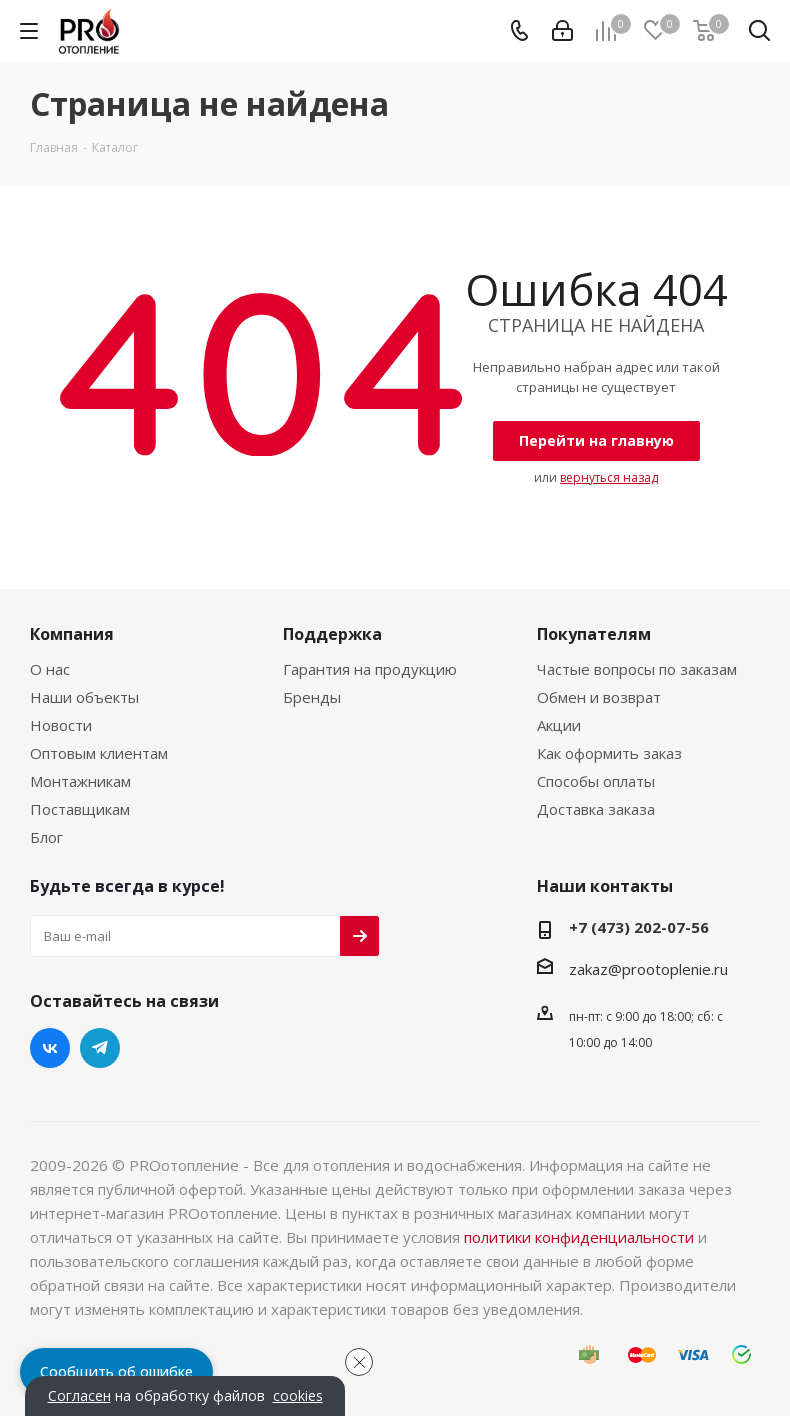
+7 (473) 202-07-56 (639, 927)
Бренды (312, 697)
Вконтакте (50, 1048)
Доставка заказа (596, 809)
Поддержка (332, 634)
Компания (72, 634)
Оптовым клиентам (99, 753)
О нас (50, 669)
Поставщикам (80, 809)
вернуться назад (609, 477)
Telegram (100, 1048)
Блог (46, 837)
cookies (298, 1396)
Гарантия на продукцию (370, 669)
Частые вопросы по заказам (637, 669)
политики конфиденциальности (579, 1237)
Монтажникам (80, 781)
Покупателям (594, 634)
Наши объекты (84, 697)
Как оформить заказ (609, 753)
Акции (559, 725)
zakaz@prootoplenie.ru (648, 969)
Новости (61, 725)
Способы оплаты (596, 781)
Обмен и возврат (599, 697)
